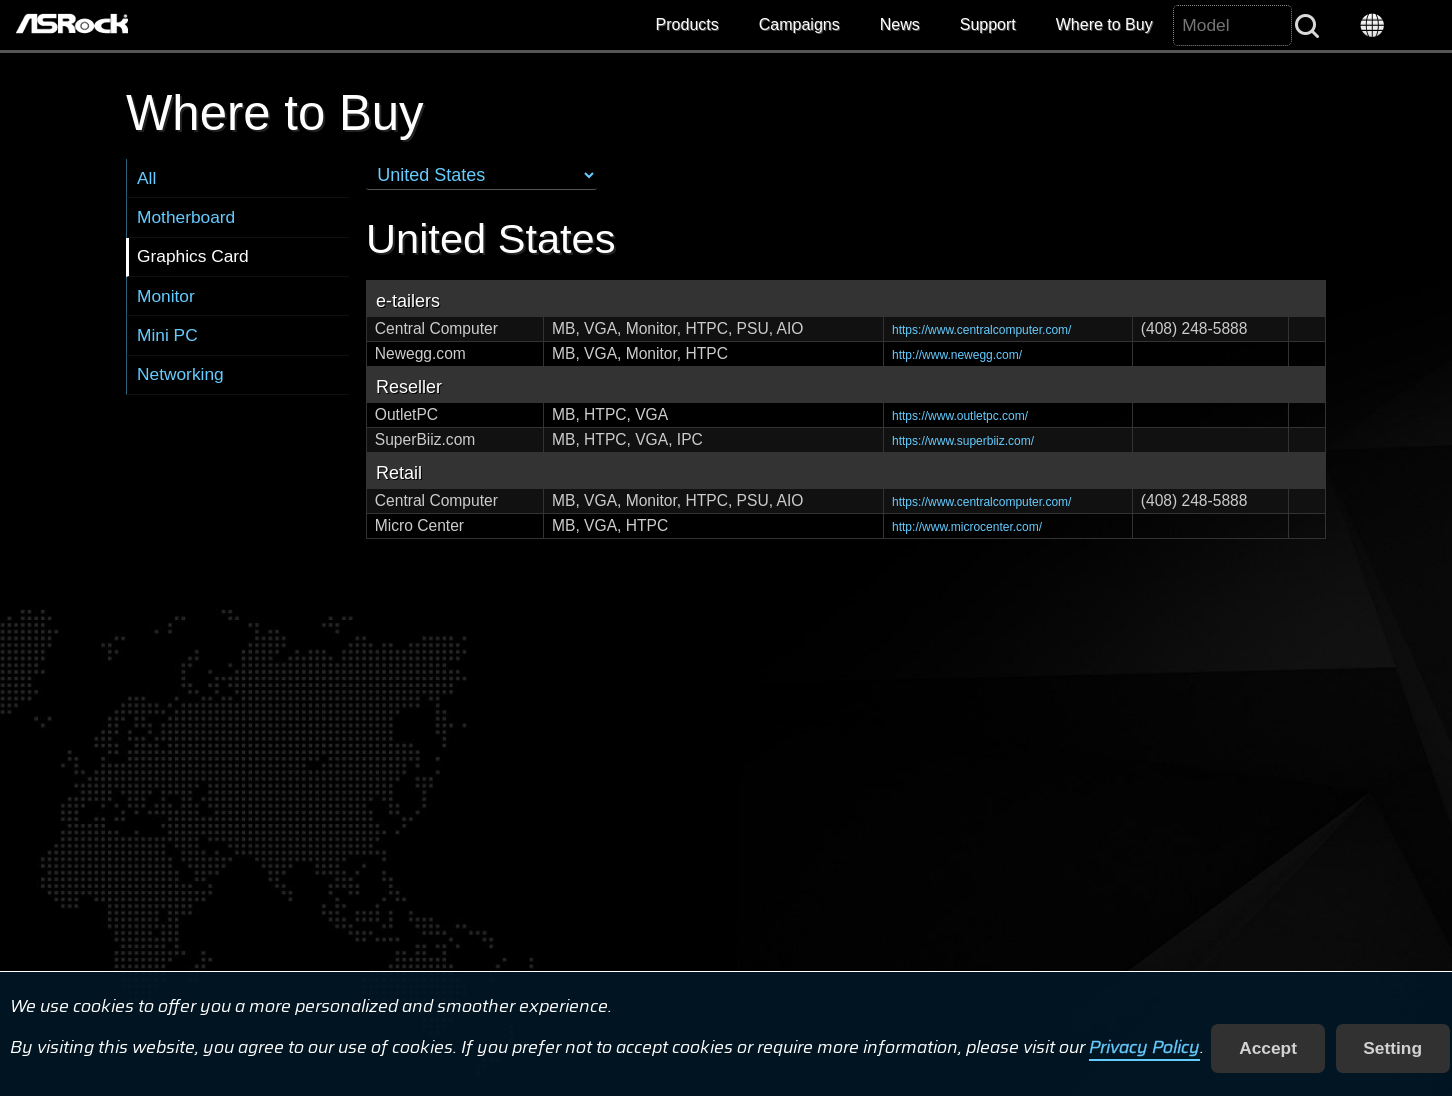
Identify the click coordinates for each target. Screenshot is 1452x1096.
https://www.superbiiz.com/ (963, 441)
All (146, 178)
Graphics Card (193, 256)
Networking (180, 374)
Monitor (166, 296)
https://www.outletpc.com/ (960, 416)
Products (687, 24)
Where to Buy (1104, 24)
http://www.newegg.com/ (957, 355)
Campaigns (799, 24)
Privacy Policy (1144, 1048)
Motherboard (186, 217)
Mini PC (167, 335)
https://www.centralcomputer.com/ (981, 330)
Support (988, 24)
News (900, 24)
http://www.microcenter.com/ (967, 527)
